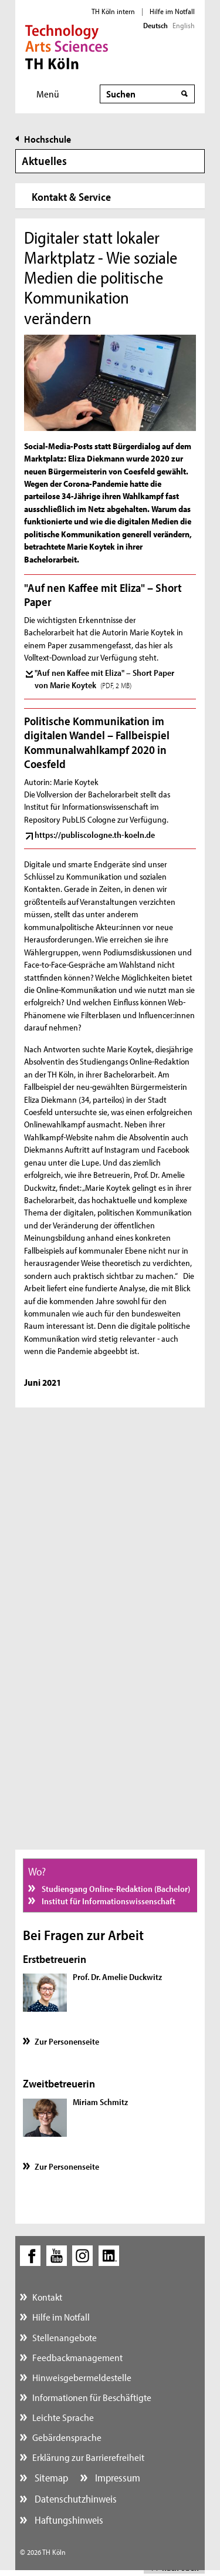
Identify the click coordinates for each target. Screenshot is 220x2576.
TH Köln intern (113, 11)
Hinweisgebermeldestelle (81, 2377)
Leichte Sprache (63, 2417)
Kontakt (47, 2297)
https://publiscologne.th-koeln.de (95, 834)
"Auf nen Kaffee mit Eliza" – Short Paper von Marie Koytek (104, 679)
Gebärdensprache (66, 2437)
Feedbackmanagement (77, 2357)
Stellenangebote (64, 2337)
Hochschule (47, 139)
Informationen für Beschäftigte (91, 2397)
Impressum (116, 2477)
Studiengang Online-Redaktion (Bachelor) (115, 1888)
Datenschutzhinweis (74, 2499)
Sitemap (50, 2477)
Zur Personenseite (67, 2041)
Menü (47, 93)
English (183, 25)
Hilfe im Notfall (172, 11)
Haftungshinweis (67, 2520)
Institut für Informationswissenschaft (107, 1901)
